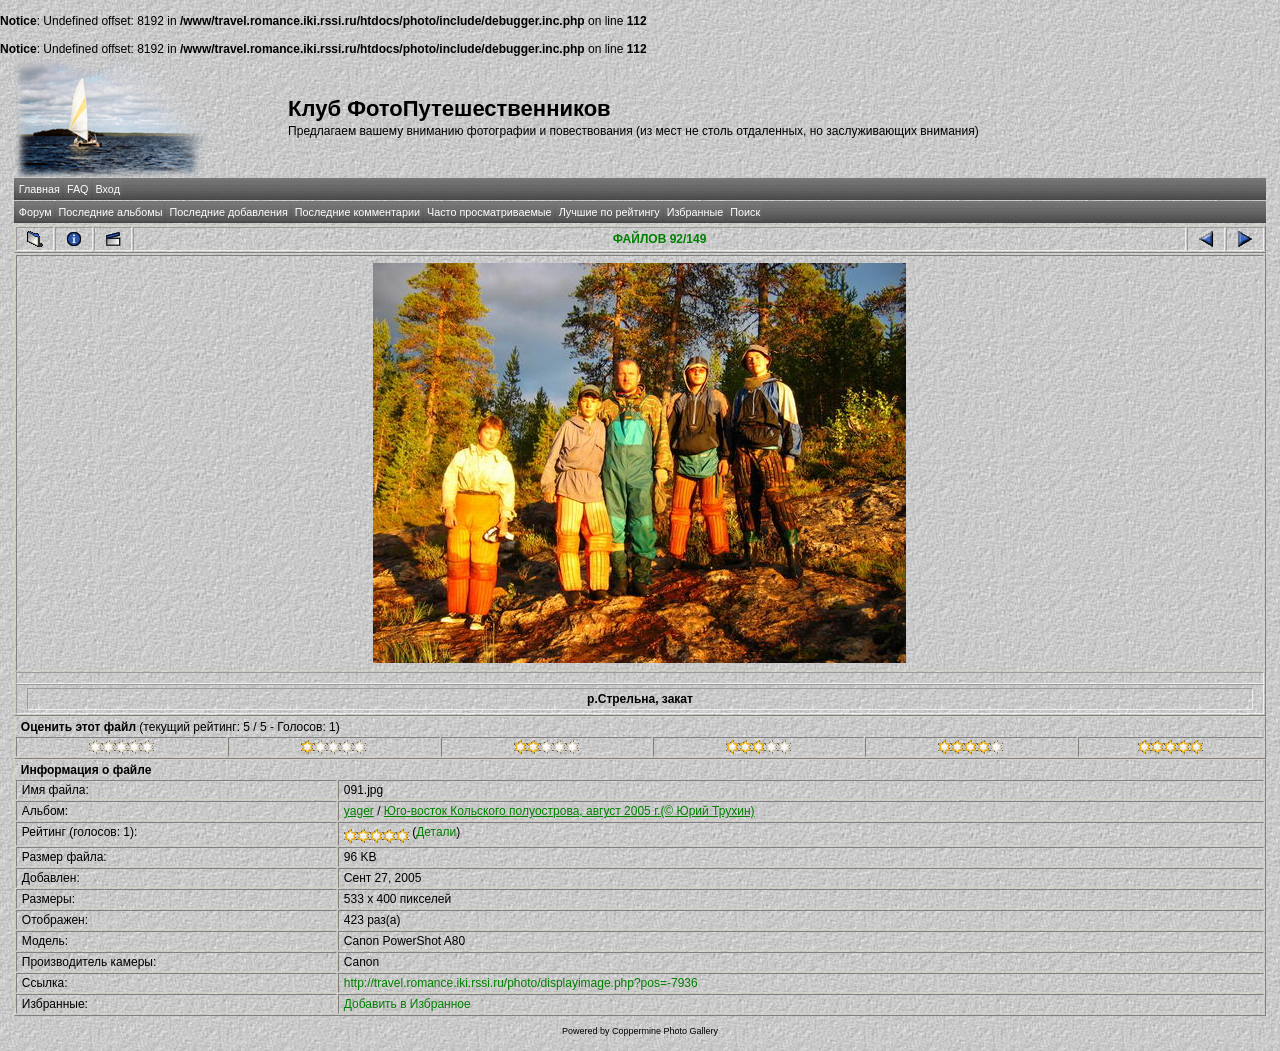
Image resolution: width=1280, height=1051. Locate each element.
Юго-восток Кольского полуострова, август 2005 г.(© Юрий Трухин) (569, 811)
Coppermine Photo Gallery (665, 1031)
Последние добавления (228, 212)
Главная (39, 189)
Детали (436, 832)
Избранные (695, 212)
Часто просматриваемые (489, 212)
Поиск (745, 212)
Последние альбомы (111, 212)
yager (359, 811)
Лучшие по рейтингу (609, 212)
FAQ (78, 189)
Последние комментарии (357, 212)
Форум (35, 212)
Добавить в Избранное (407, 1004)
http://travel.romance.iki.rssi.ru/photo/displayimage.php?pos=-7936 (521, 983)
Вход (108, 189)
